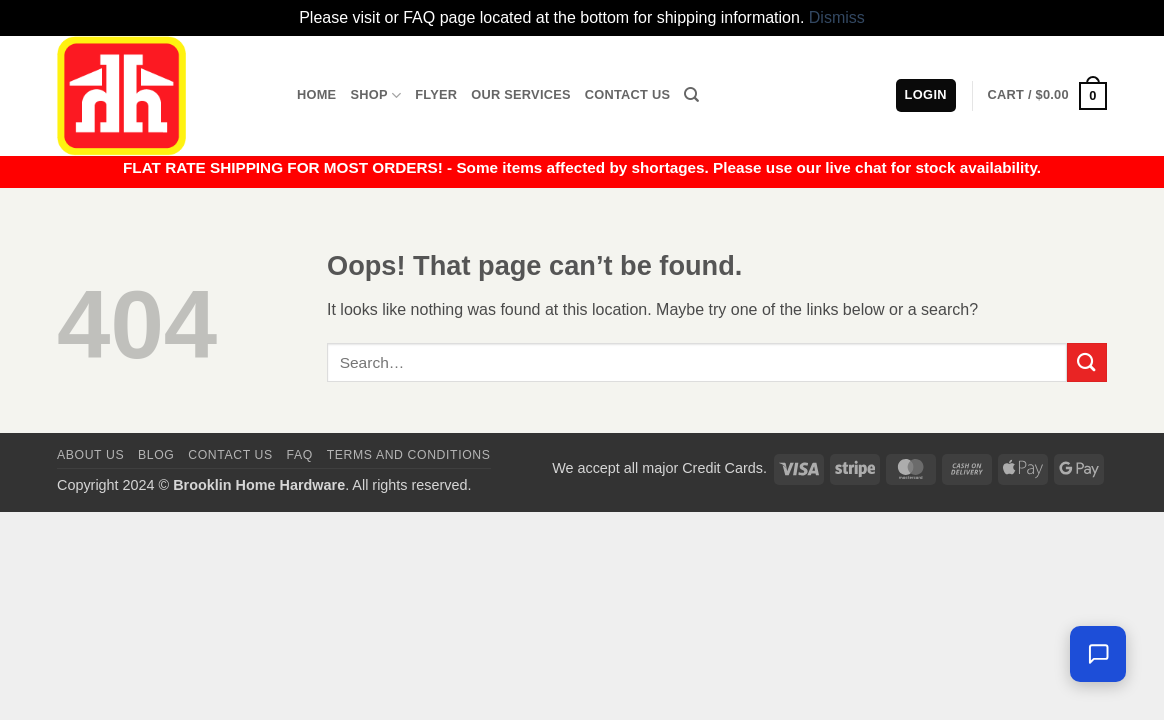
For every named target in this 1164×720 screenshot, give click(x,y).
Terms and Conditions (409, 455)
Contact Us (628, 94)
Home (316, 94)
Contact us (230, 455)
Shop (375, 95)
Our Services (521, 94)
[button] (1047, 96)
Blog (156, 455)
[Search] (691, 95)
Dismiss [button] (837, 17)
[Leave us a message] (1098, 654)
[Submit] (1087, 362)
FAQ (300, 455)
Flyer (436, 94)
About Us (90, 455)
